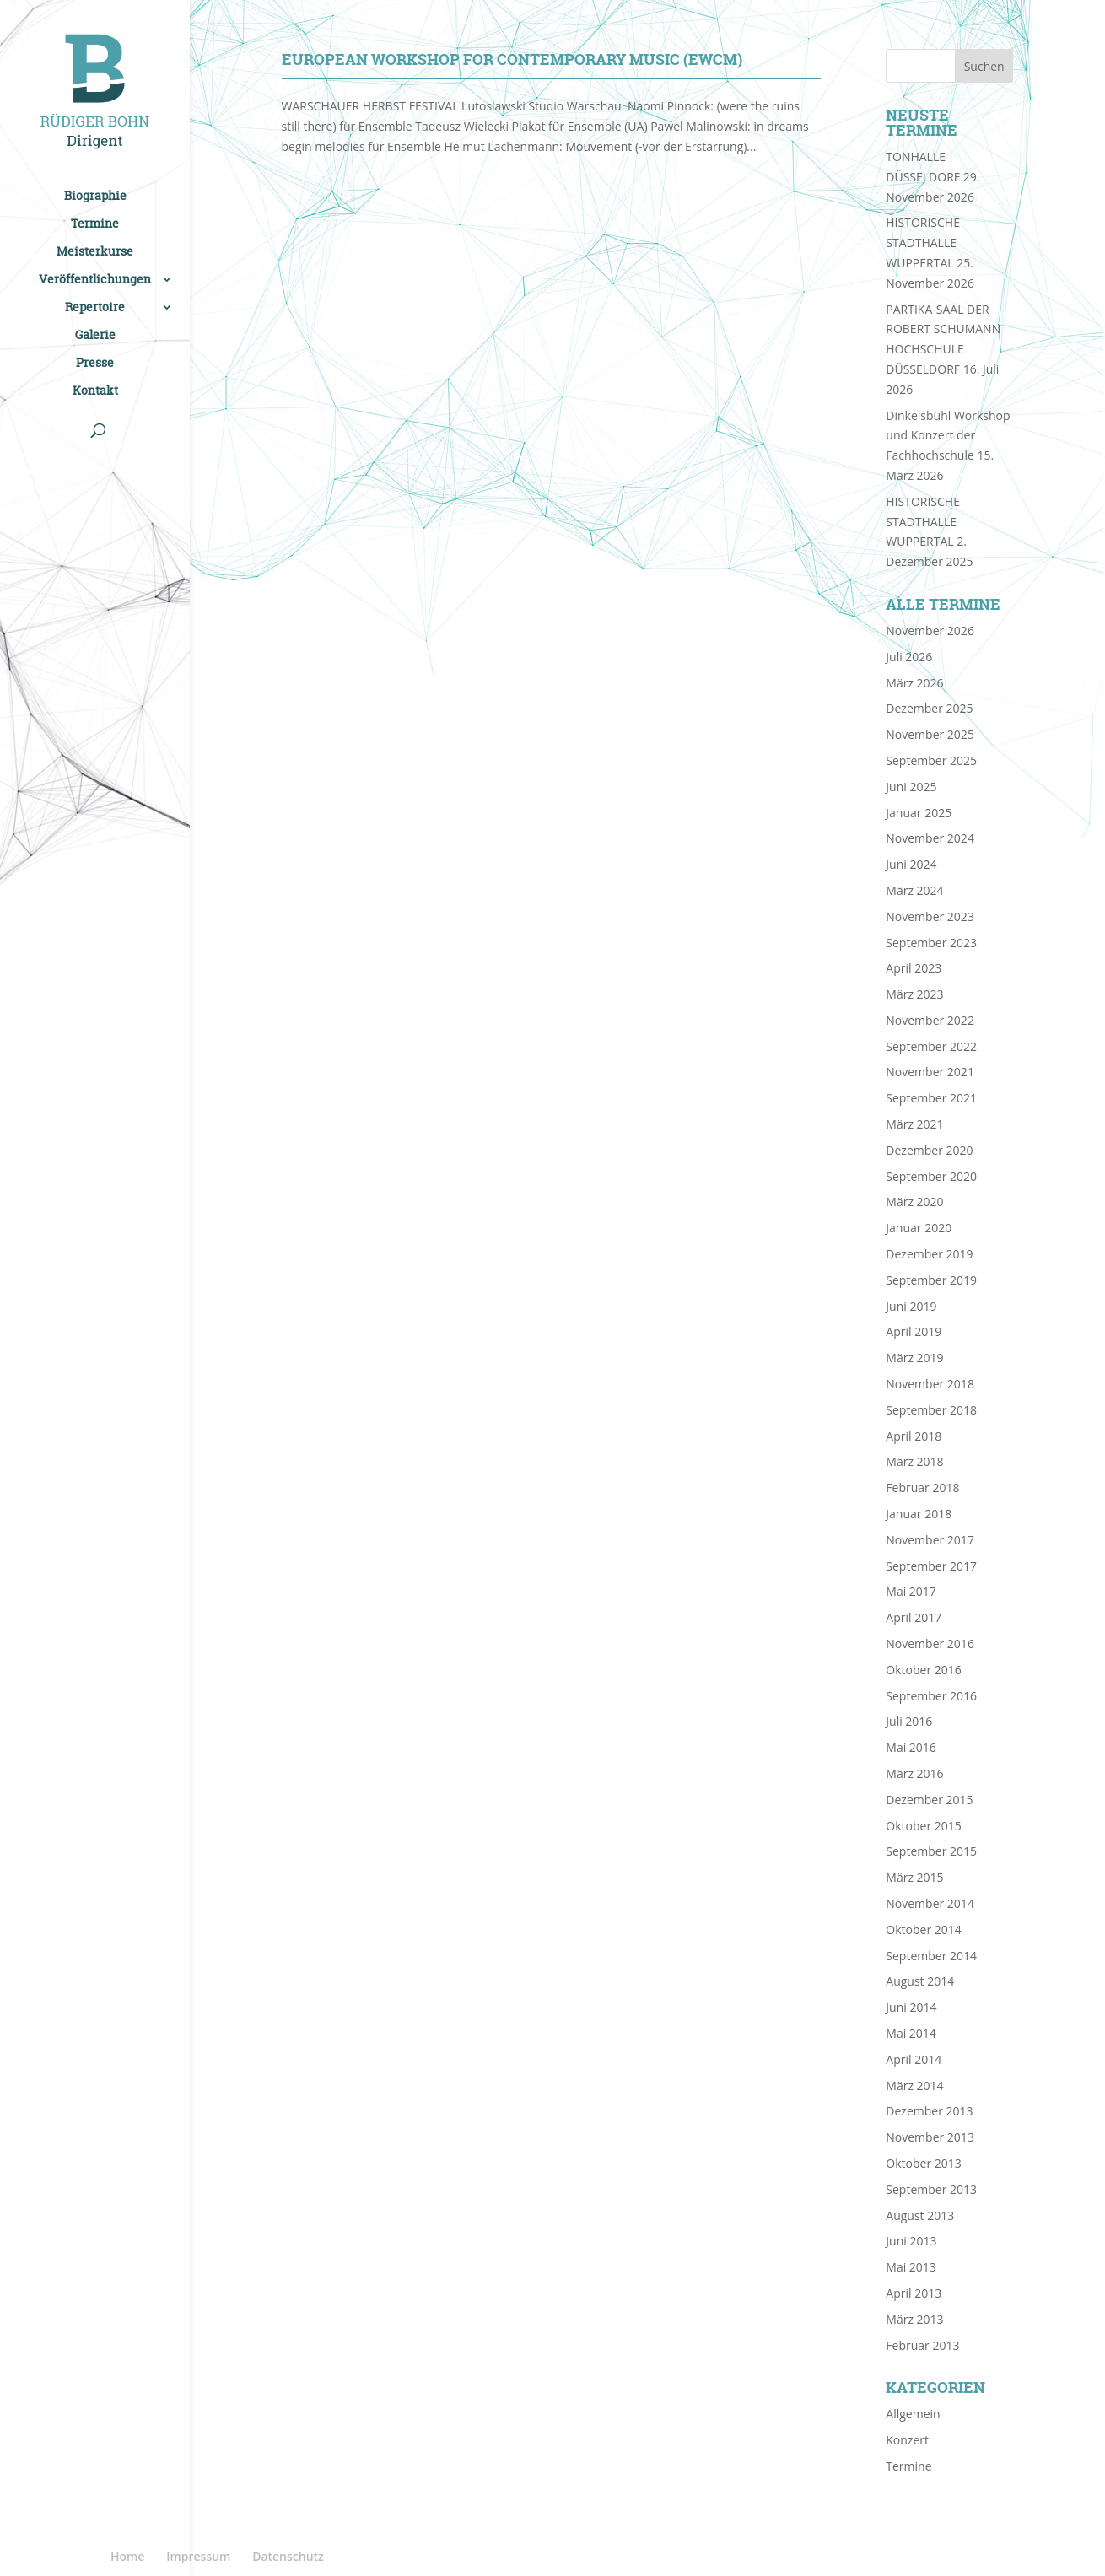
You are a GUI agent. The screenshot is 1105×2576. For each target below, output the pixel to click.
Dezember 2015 (929, 1800)
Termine (95, 224)
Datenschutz (288, 2556)
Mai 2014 (911, 2033)
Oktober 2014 (923, 1929)
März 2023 (914, 994)
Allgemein (913, 2414)
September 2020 (931, 1176)
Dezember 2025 (929, 708)
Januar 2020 (918, 1228)
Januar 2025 (918, 813)
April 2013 (913, 2293)
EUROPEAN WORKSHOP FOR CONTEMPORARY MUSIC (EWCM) (512, 59)
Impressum (198, 2556)
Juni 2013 (911, 2241)
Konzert (907, 2440)
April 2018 (913, 1436)
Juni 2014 (911, 2007)
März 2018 (914, 1461)
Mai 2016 (911, 1747)
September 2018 (931, 1410)
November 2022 (930, 1020)
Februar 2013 (922, 2345)
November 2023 (930, 916)
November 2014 (930, 1903)
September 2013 (931, 2189)
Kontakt (95, 391)
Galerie (95, 335)
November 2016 (930, 1644)
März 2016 (914, 1773)
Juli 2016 (909, 1721)
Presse (95, 363)
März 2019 (914, 1358)
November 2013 (930, 2137)
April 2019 (913, 1331)
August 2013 (920, 2215)
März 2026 (914, 683)
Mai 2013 (911, 2267)
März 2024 (914, 890)
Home (127, 2556)
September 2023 (931, 943)
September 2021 (931, 1098)
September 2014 (931, 1956)
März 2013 (914, 2319)
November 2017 (930, 1540)
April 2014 (913, 2059)
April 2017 (913, 1617)
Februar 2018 (922, 1487)
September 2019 (931, 1280)
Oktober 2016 (923, 1670)
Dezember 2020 (929, 1150)
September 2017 (931, 1566)
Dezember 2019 (929, 1254)
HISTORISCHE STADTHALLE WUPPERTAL (923, 242)
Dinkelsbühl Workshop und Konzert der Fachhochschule (948, 435)
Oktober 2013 (923, 2163)
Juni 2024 (911, 864)
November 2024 (930, 838)
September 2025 (931, 760)
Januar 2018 (918, 1514)
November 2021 (930, 1072)
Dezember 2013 (929, 2111)
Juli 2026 (909, 657)
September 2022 (931, 1046)
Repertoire (95, 308)
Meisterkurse (95, 252)
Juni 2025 (911, 787)
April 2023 (913, 968)
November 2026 (930, 630)
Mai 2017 (911, 1591)
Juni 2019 (911, 1306)
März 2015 (914, 1877)
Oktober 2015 (923, 1826)
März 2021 (914, 1124)
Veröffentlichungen (95, 280)
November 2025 (930, 734)
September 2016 (931, 1696)
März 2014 (914, 2086)
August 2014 (920, 1981)
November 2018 (930, 1384)
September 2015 (931, 1851)
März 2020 (914, 1202)
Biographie (95, 196)
